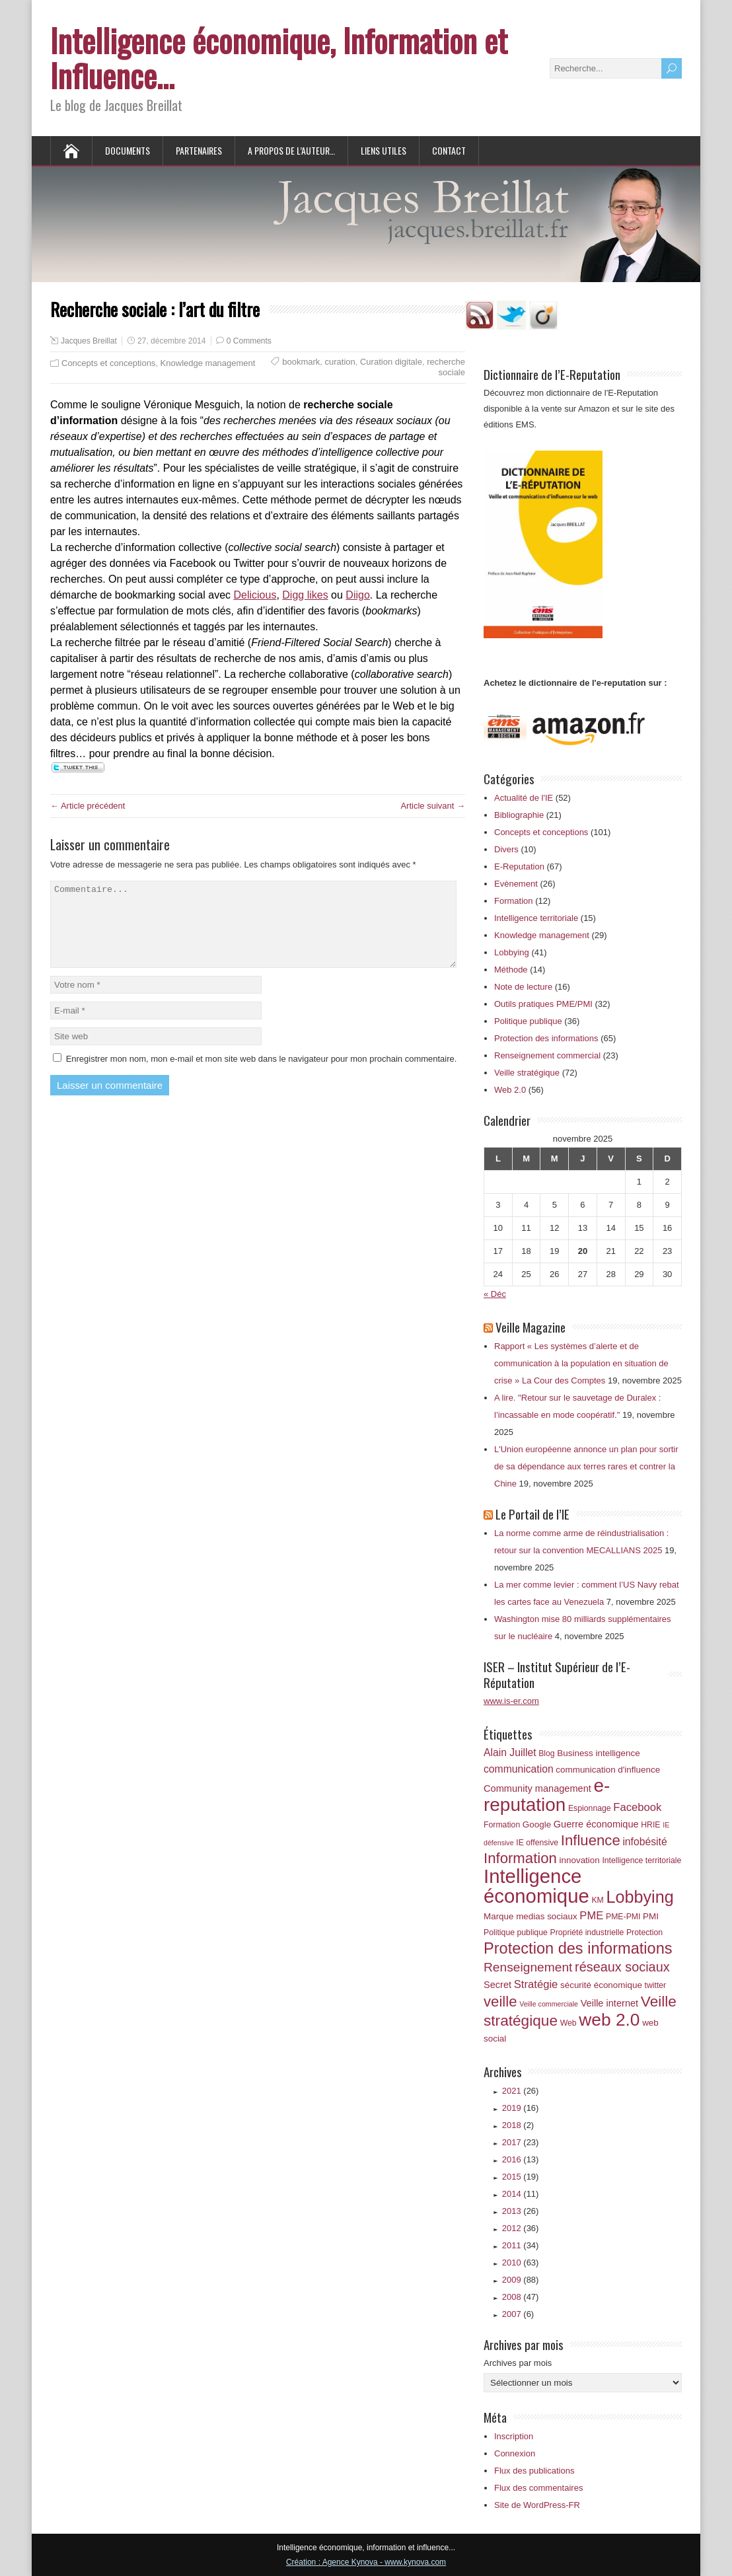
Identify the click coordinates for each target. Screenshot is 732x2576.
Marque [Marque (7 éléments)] (499, 1916)
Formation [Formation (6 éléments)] (502, 1824)
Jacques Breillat (89, 341)
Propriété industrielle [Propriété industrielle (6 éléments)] (587, 1932)
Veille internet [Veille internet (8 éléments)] (610, 2003)
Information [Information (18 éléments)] (520, 1858)
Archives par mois (518, 2363)
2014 (520, 2194)
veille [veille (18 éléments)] (500, 2001)
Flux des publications (534, 2471)
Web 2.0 (510, 1090)
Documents (127, 150)
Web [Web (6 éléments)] (568, 2023)
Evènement (516, 884)
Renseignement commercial (547, 1055)
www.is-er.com (511, 1701)
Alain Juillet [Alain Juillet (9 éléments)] (510, 1752)
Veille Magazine (530, 1326)
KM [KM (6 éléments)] (597, 1900)
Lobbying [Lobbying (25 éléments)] (639, 1897)
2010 (520, 2262)
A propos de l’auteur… (291, 150)
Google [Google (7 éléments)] (537, 1824)
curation (340, 362)
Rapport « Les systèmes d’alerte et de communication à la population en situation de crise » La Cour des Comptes (581, 1363)
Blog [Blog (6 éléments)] (546, 1753)
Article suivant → (432, 806)
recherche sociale (446, 367)
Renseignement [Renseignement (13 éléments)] (528, 1967)
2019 (520, 2108)
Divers (506, 849)
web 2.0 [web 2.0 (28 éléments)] (609, 2020)
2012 (520, 2228)
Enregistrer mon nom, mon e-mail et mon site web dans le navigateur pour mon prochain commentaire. (261, 1075)
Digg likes (305, 595)
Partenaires (199, 150)
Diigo (357, 595)
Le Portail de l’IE (532, 1513)
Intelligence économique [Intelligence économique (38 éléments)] (536, 1886)
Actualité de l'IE (523, 798)
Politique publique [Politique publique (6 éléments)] (516, 1932)
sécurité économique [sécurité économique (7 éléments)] (601, 1985)
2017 (520, 2142)
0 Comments (249, 341)
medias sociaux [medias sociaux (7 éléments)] (546, 1916)
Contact (449, 150)
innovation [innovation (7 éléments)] (580, 1860)
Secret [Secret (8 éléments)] (497, 1984)
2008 (520, 2297)
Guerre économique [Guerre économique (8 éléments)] (596, 1824)
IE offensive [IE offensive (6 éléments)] (537, 1842)
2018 (518, 2125)
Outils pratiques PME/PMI (543, 1004)
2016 (520, 2159)
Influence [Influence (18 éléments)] (590, 1840)
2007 (518, 2314)
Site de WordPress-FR (537, 2505)
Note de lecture (523, 987)
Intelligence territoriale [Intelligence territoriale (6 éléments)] (641, 1860)
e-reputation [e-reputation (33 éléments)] (547, 1795)
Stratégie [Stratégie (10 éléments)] (536, 1984)
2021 (520, 2091)
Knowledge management (208, 363)
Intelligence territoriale (536, 918)
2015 (520, 2177)
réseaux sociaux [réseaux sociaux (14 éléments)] (622, 1967)
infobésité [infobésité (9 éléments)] (644, 1841)
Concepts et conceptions (108, 363)
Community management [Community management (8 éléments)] (537, 1788)
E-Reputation (519, 866)
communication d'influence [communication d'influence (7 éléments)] (608, 1770)
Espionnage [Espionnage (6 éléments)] (589, 1808)
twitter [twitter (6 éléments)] (655, 1985)
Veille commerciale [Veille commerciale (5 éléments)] (548, 2004)
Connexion (514, 2453)
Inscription (513, 2436)
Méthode (511, 970)
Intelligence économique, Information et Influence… (278, 57)
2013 (520, 2211)
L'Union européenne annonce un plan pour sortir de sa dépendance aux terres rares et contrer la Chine (586, 1466)
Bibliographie (519, 815)
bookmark (301, 362)
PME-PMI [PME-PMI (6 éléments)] (623, 1916)
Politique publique (528, 1021)
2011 (520, 2245)
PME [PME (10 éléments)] (591, 1915)
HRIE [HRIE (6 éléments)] (650, 1824)
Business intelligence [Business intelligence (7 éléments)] (598, 1753)
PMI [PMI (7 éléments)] (651, 1916)
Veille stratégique (527, 1073)
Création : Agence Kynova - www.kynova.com (366, 2562)
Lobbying (511, 952)
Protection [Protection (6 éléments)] (644, 1932)
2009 (520, 2280)
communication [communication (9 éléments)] (519, 1769)
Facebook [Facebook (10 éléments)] (637, 1807)
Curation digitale (391, 362)
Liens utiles (383, 150)
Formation (513, 901)
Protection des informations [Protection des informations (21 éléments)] (578, 1948)
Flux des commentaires (538, 2488)
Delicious (254, 595)
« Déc (495, 1294)
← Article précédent (87, 806)
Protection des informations (546, 1038)
